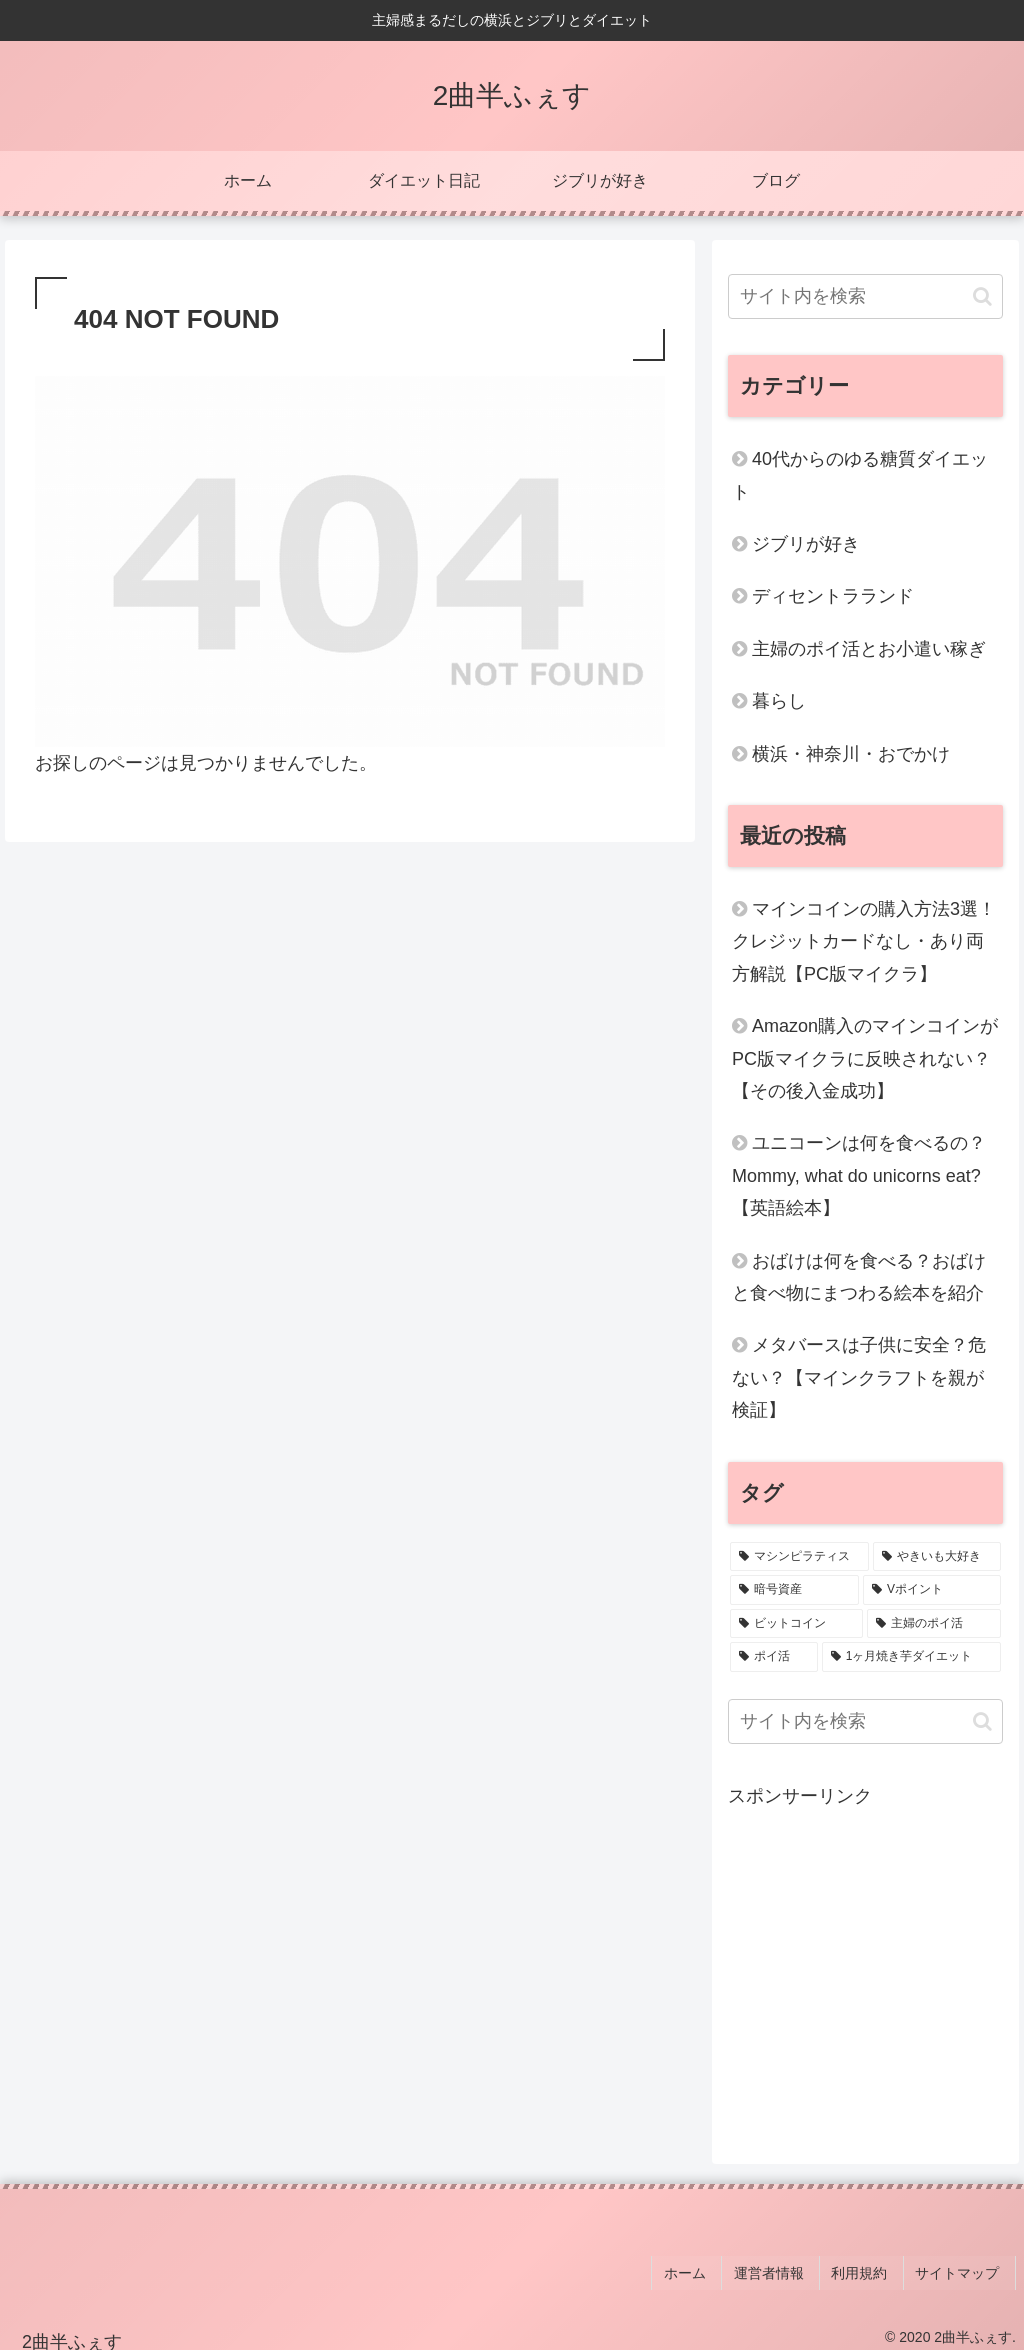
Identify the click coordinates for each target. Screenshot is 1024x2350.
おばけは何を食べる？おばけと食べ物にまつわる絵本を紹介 (859, 1277)
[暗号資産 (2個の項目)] (794, 1590)
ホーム (711, 2268)
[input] (865, 296)
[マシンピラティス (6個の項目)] (799, 1557)
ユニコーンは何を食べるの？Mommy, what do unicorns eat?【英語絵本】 (859, 1175)
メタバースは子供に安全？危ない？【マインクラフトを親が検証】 (859, 1377)
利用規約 (872, 2268)
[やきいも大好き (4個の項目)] (936, 1557)
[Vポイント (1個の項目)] (931, 1590)
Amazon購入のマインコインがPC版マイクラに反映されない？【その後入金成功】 (865, 1058)
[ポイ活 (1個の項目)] (774, 1657)
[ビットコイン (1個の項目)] (796, 1624)
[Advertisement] (865, 1968)
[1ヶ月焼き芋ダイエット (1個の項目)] (911, 1657)
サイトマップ (963, 2268)
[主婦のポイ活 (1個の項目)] (933, 1624)
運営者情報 (788, 2268)
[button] (982, 296)
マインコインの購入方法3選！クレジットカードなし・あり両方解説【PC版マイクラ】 (864, 941)
